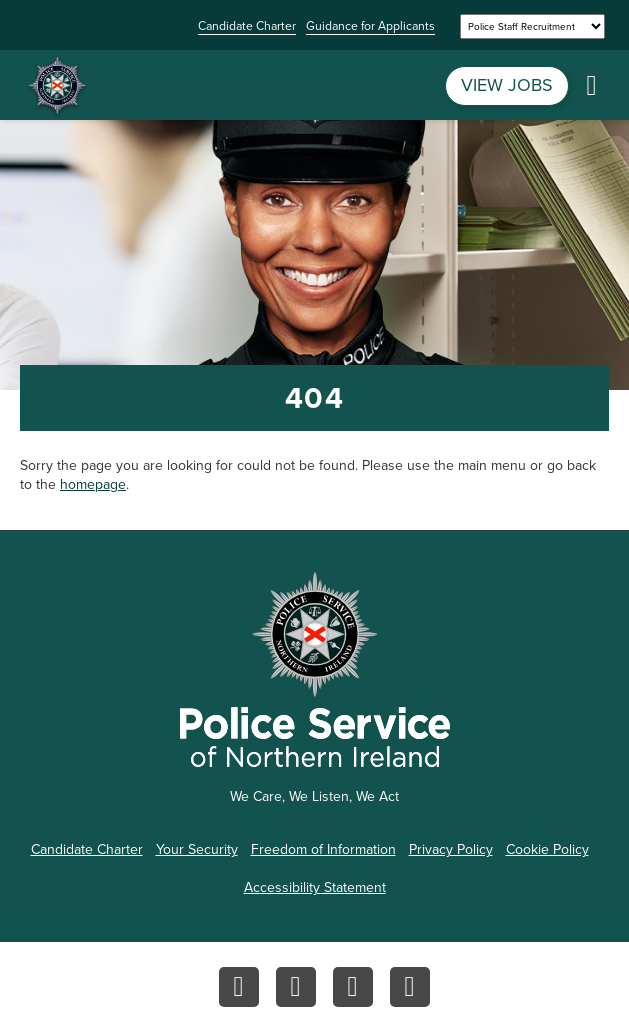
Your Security (197, 849)
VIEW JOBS (507, 85)
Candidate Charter (247, 27)
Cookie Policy (547, 849)
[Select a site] (532, 26)
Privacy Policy (451, 849)
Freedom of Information (323, 849)
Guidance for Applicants (370, 27)
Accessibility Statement (315, 887)
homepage (93, 484)
